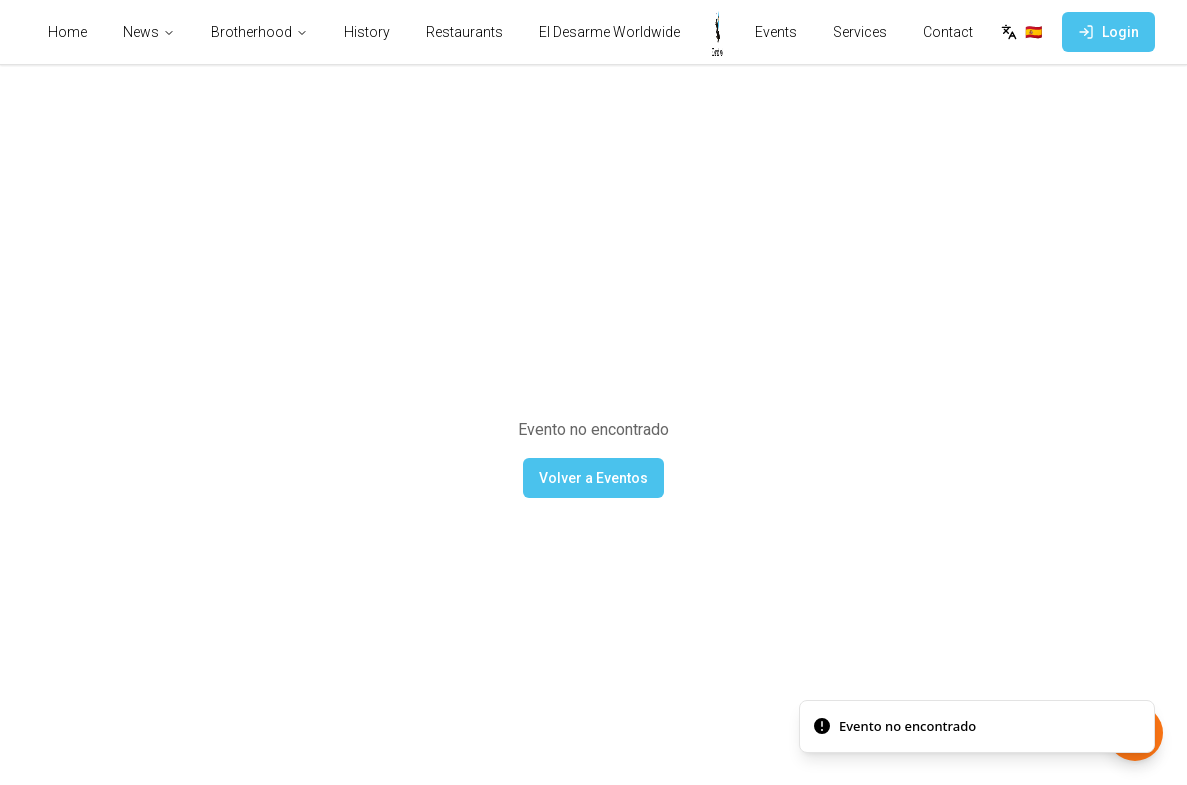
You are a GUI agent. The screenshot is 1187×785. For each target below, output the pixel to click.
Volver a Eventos (593, 478)
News (149, 32)
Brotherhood (259, 32)
